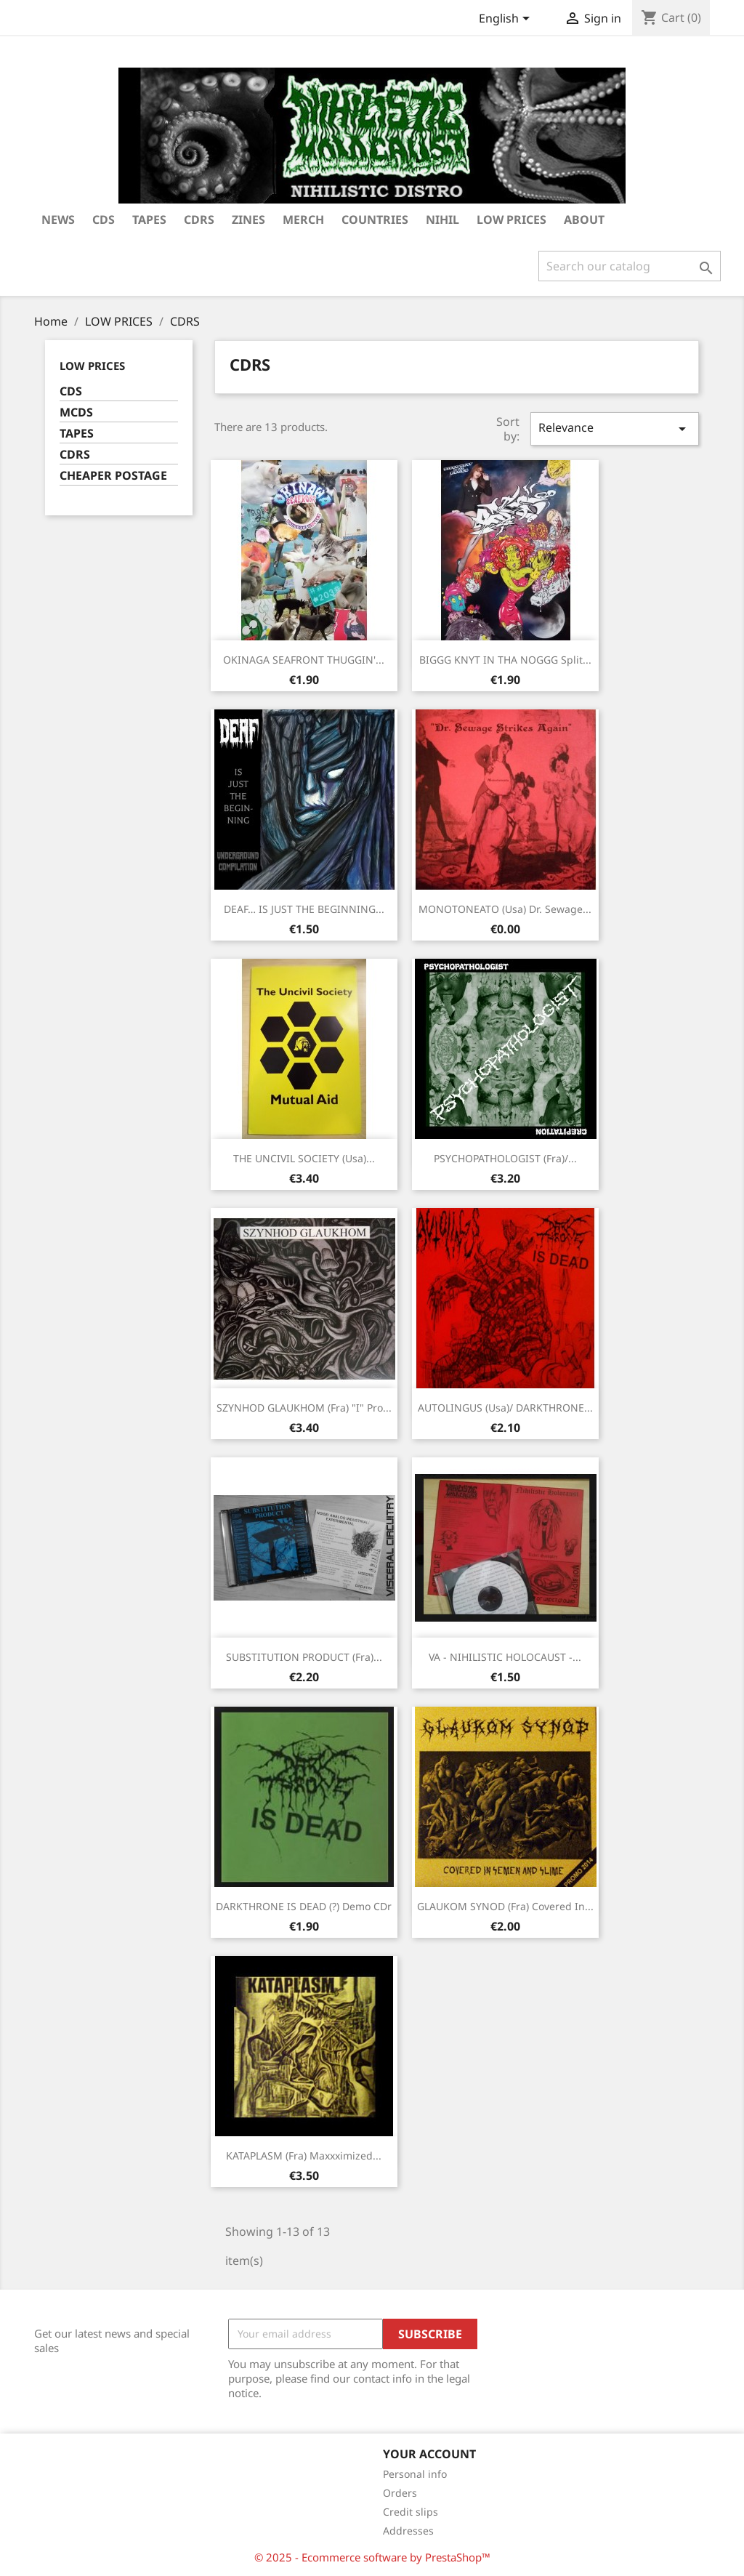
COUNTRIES (374, 220)
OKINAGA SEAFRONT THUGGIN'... (303, 660)
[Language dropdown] (507, 19)
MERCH (303, 220)
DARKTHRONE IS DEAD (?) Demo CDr (304, 1906)
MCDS (76, 412)
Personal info (415, 2474)
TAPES (149, 220)
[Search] (629, 266)
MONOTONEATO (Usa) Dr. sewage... (504, 909)
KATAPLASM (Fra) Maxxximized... (303, 2155)
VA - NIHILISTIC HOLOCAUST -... (505, 1657)
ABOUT (584, 220)
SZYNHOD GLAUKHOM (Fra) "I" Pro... (304, 1407)
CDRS (199, 220)
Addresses (408, 2530)
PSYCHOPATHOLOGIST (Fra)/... (505, 1158)
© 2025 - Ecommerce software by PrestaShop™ (372, 2557)
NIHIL (442, 220)
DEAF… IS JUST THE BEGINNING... (304, 909)
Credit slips (410, 2512)
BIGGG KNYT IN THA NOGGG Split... (505, 660)
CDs (103, 220)
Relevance (614, 428)
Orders (400, 2493)
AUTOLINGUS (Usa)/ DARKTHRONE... (505, 1407)
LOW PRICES (511, 220)
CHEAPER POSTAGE (113, 475)
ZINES (248, 220)
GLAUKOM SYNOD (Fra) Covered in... (505, 1906)
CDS (71, 391)
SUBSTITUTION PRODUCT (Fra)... (304, 1657)
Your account (429, 2454)
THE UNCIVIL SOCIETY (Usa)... (304, 1158)
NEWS (58, 220)
